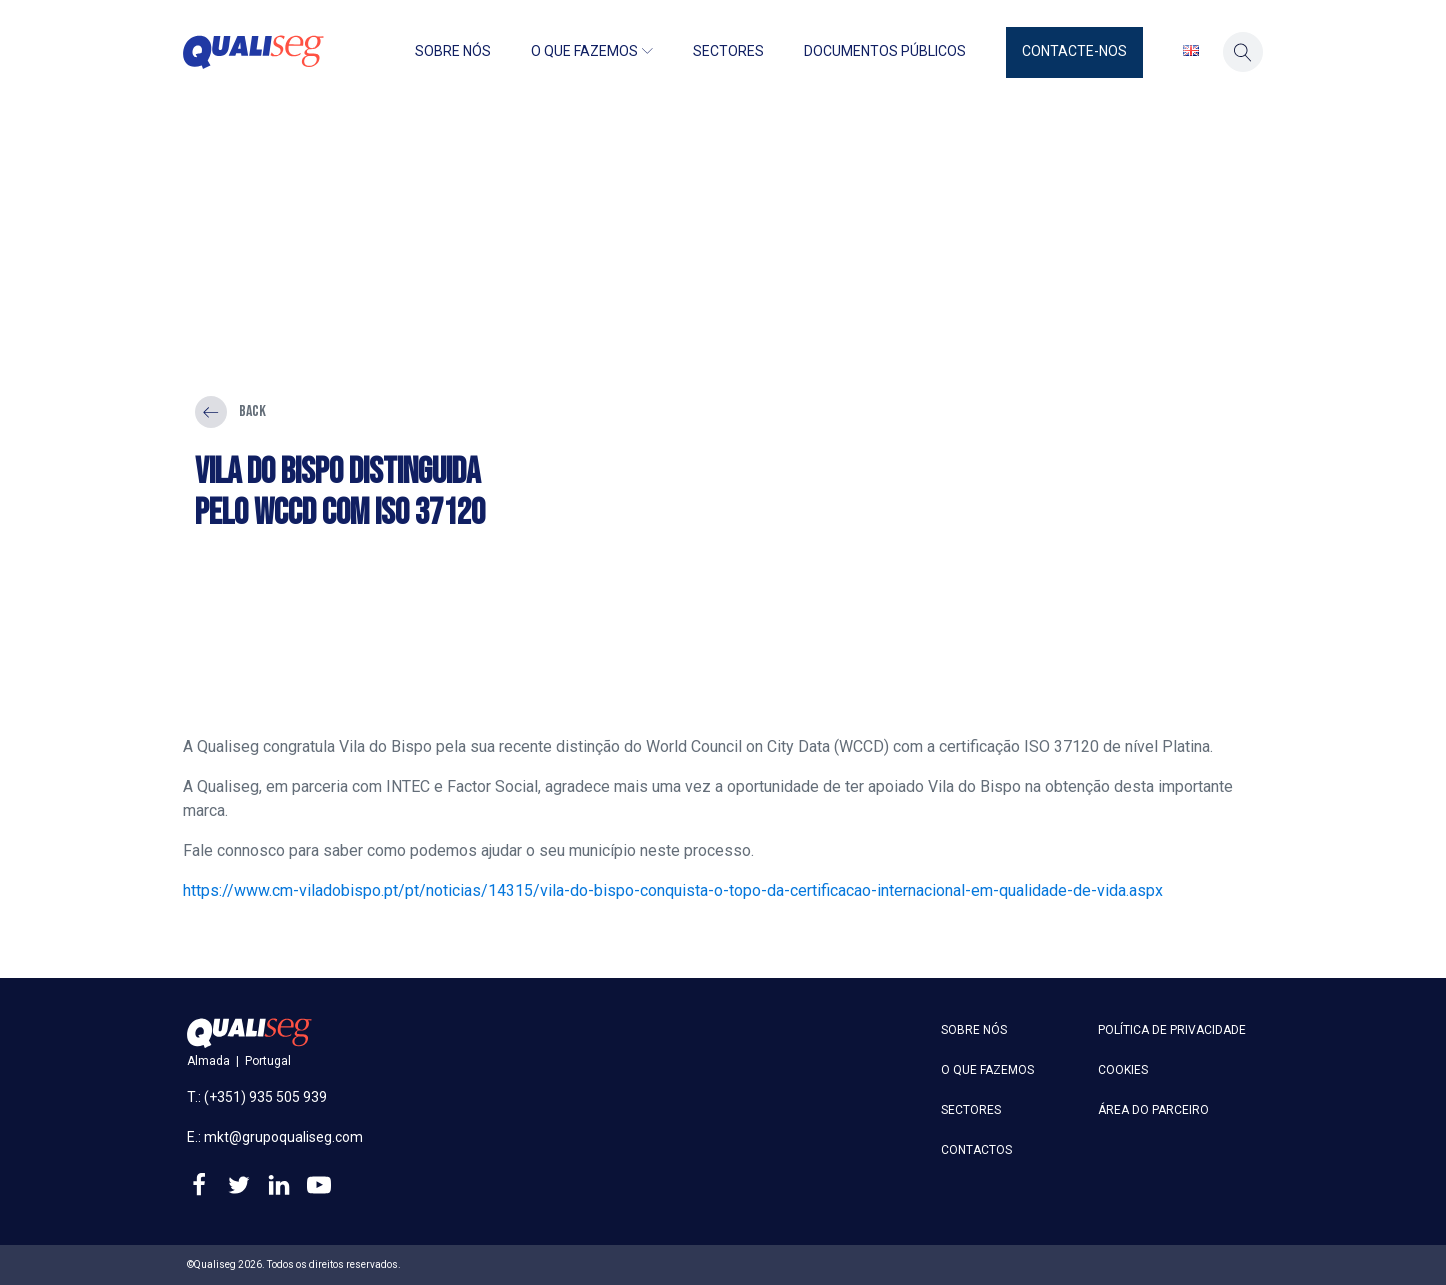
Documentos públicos (885, 51)
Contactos (976, 1150)
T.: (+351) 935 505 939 (257, 1097)
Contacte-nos (1074, 51)
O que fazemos (592, 51)
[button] (1074, 52)
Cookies (1123, 1070)
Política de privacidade (1172, 1030)
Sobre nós (453, 51)
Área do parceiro (1153, 1110)
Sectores (728, 51)
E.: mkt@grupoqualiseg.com (275, 1137)
